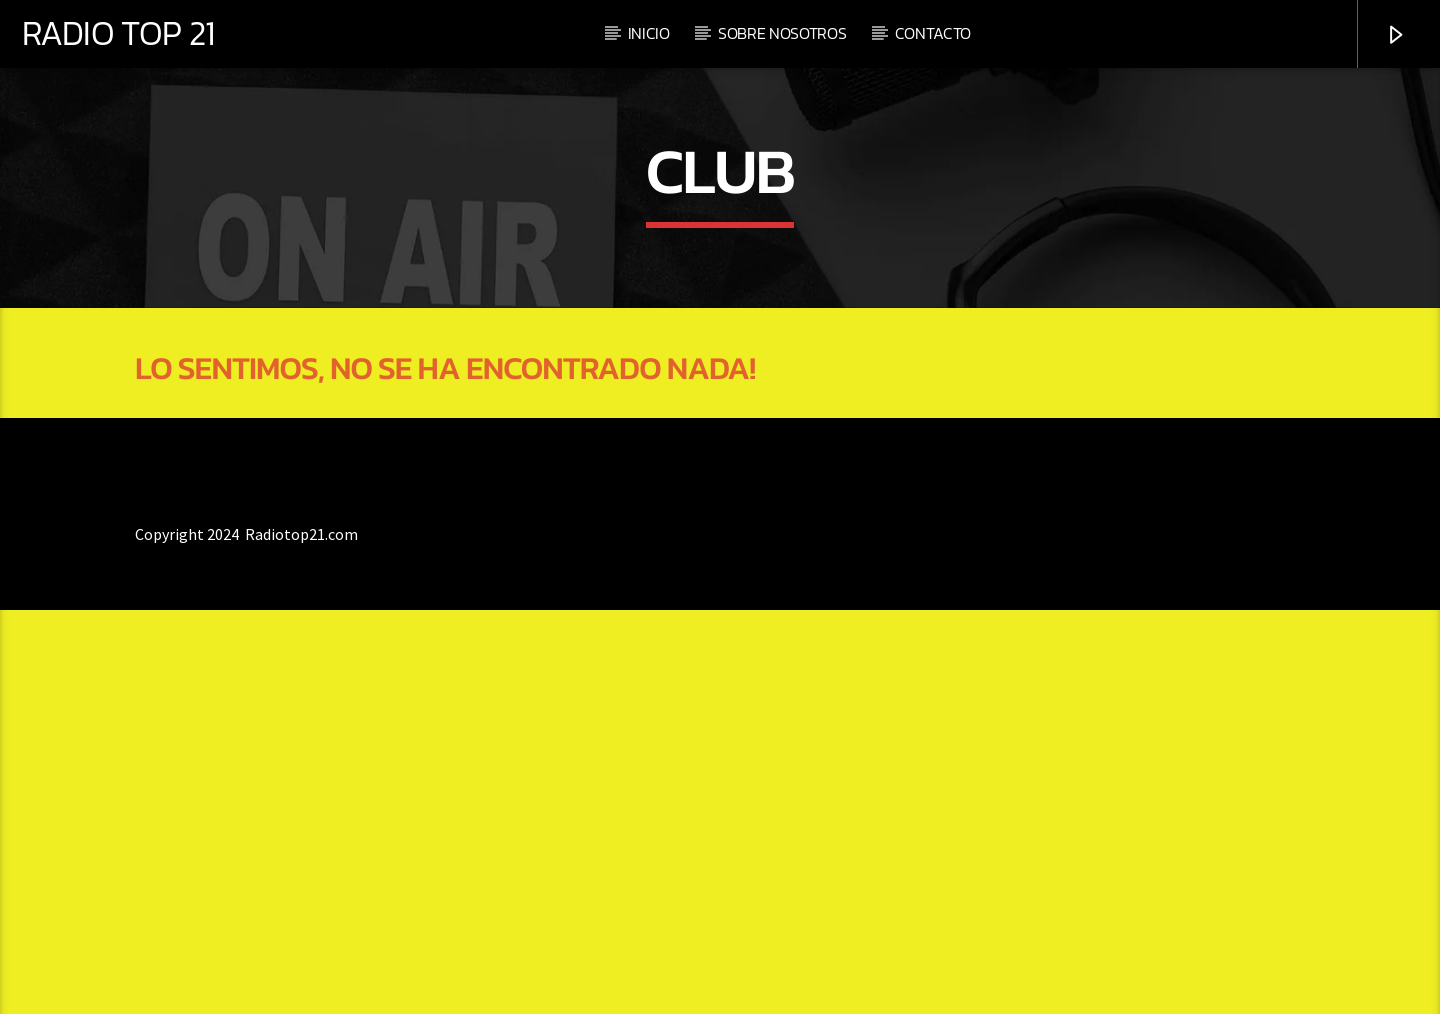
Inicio (649, 33)
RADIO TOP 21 (118, 33)
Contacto (933, 33)
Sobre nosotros (782, 33)
